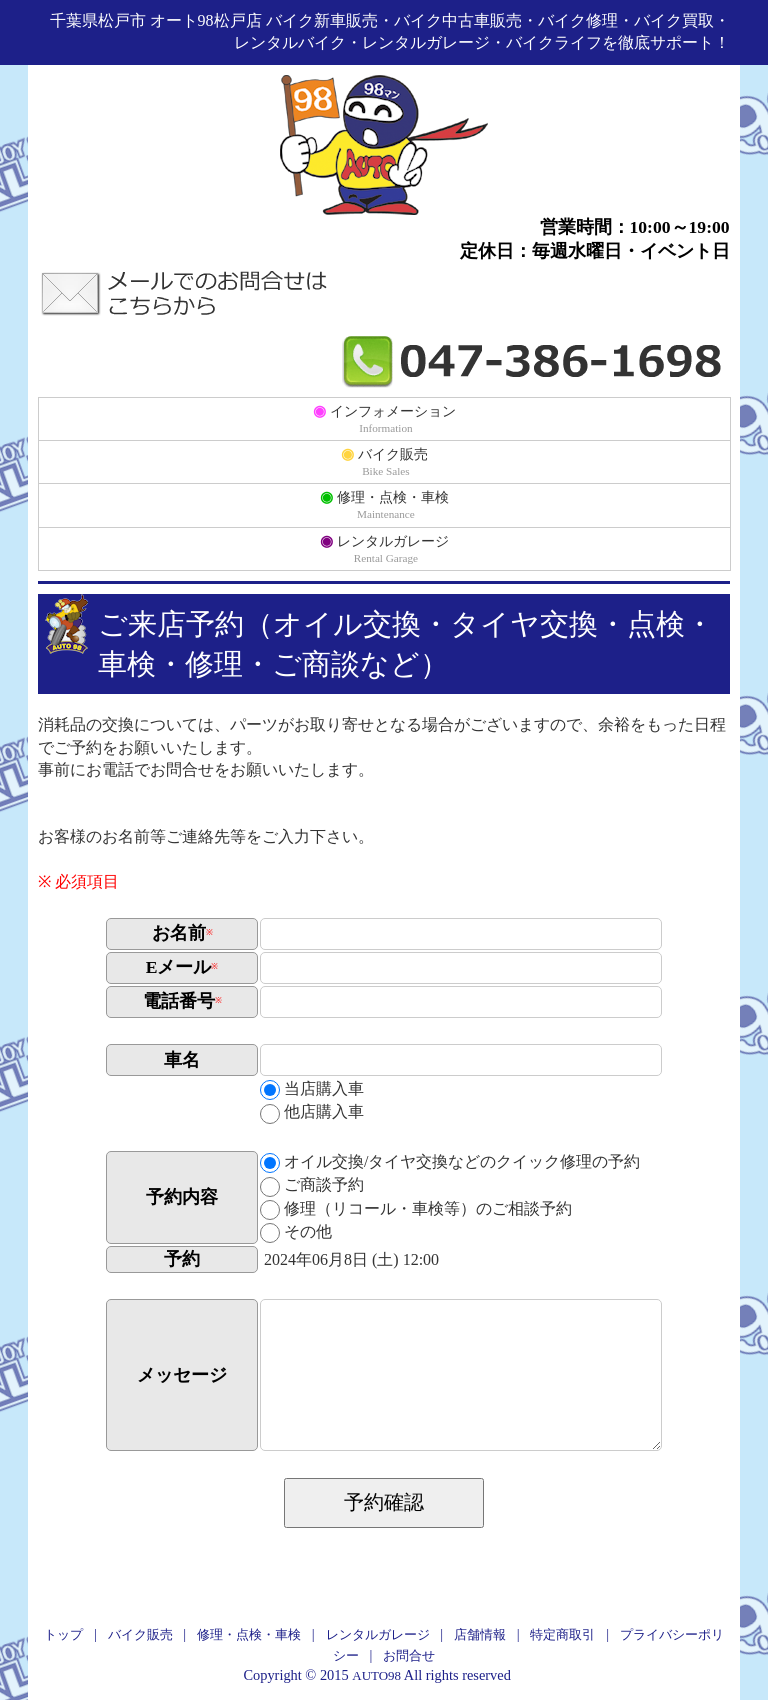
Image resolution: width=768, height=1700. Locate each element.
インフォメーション (384, 418)
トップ (63, 1634)
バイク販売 (384, 461)
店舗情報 (480, 1634)
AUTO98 (376, 1675)
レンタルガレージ (384, 548)
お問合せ (409, 1655)
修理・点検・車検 (384, 504)
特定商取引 (562, 1634)
